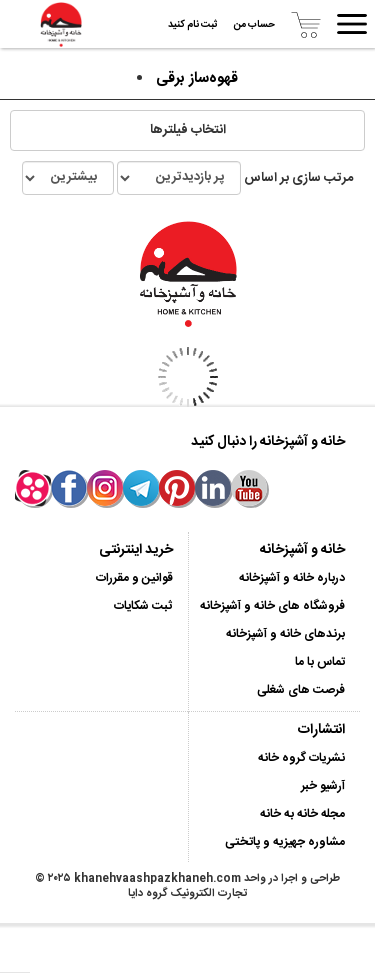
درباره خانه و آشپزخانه (292, 578)
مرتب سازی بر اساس (187, 178)
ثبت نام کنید (193, 25)
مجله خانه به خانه (302, 814)
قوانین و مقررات (134, 578)
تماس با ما (320, 662)
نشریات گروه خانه (301, 758)
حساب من (254, 25)
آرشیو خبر (323, 786)
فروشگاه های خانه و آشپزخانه (272, 606)
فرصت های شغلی (301, 690)
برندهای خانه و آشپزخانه (285, 634)
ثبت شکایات (143, 606)
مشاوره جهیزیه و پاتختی (285, 842)
